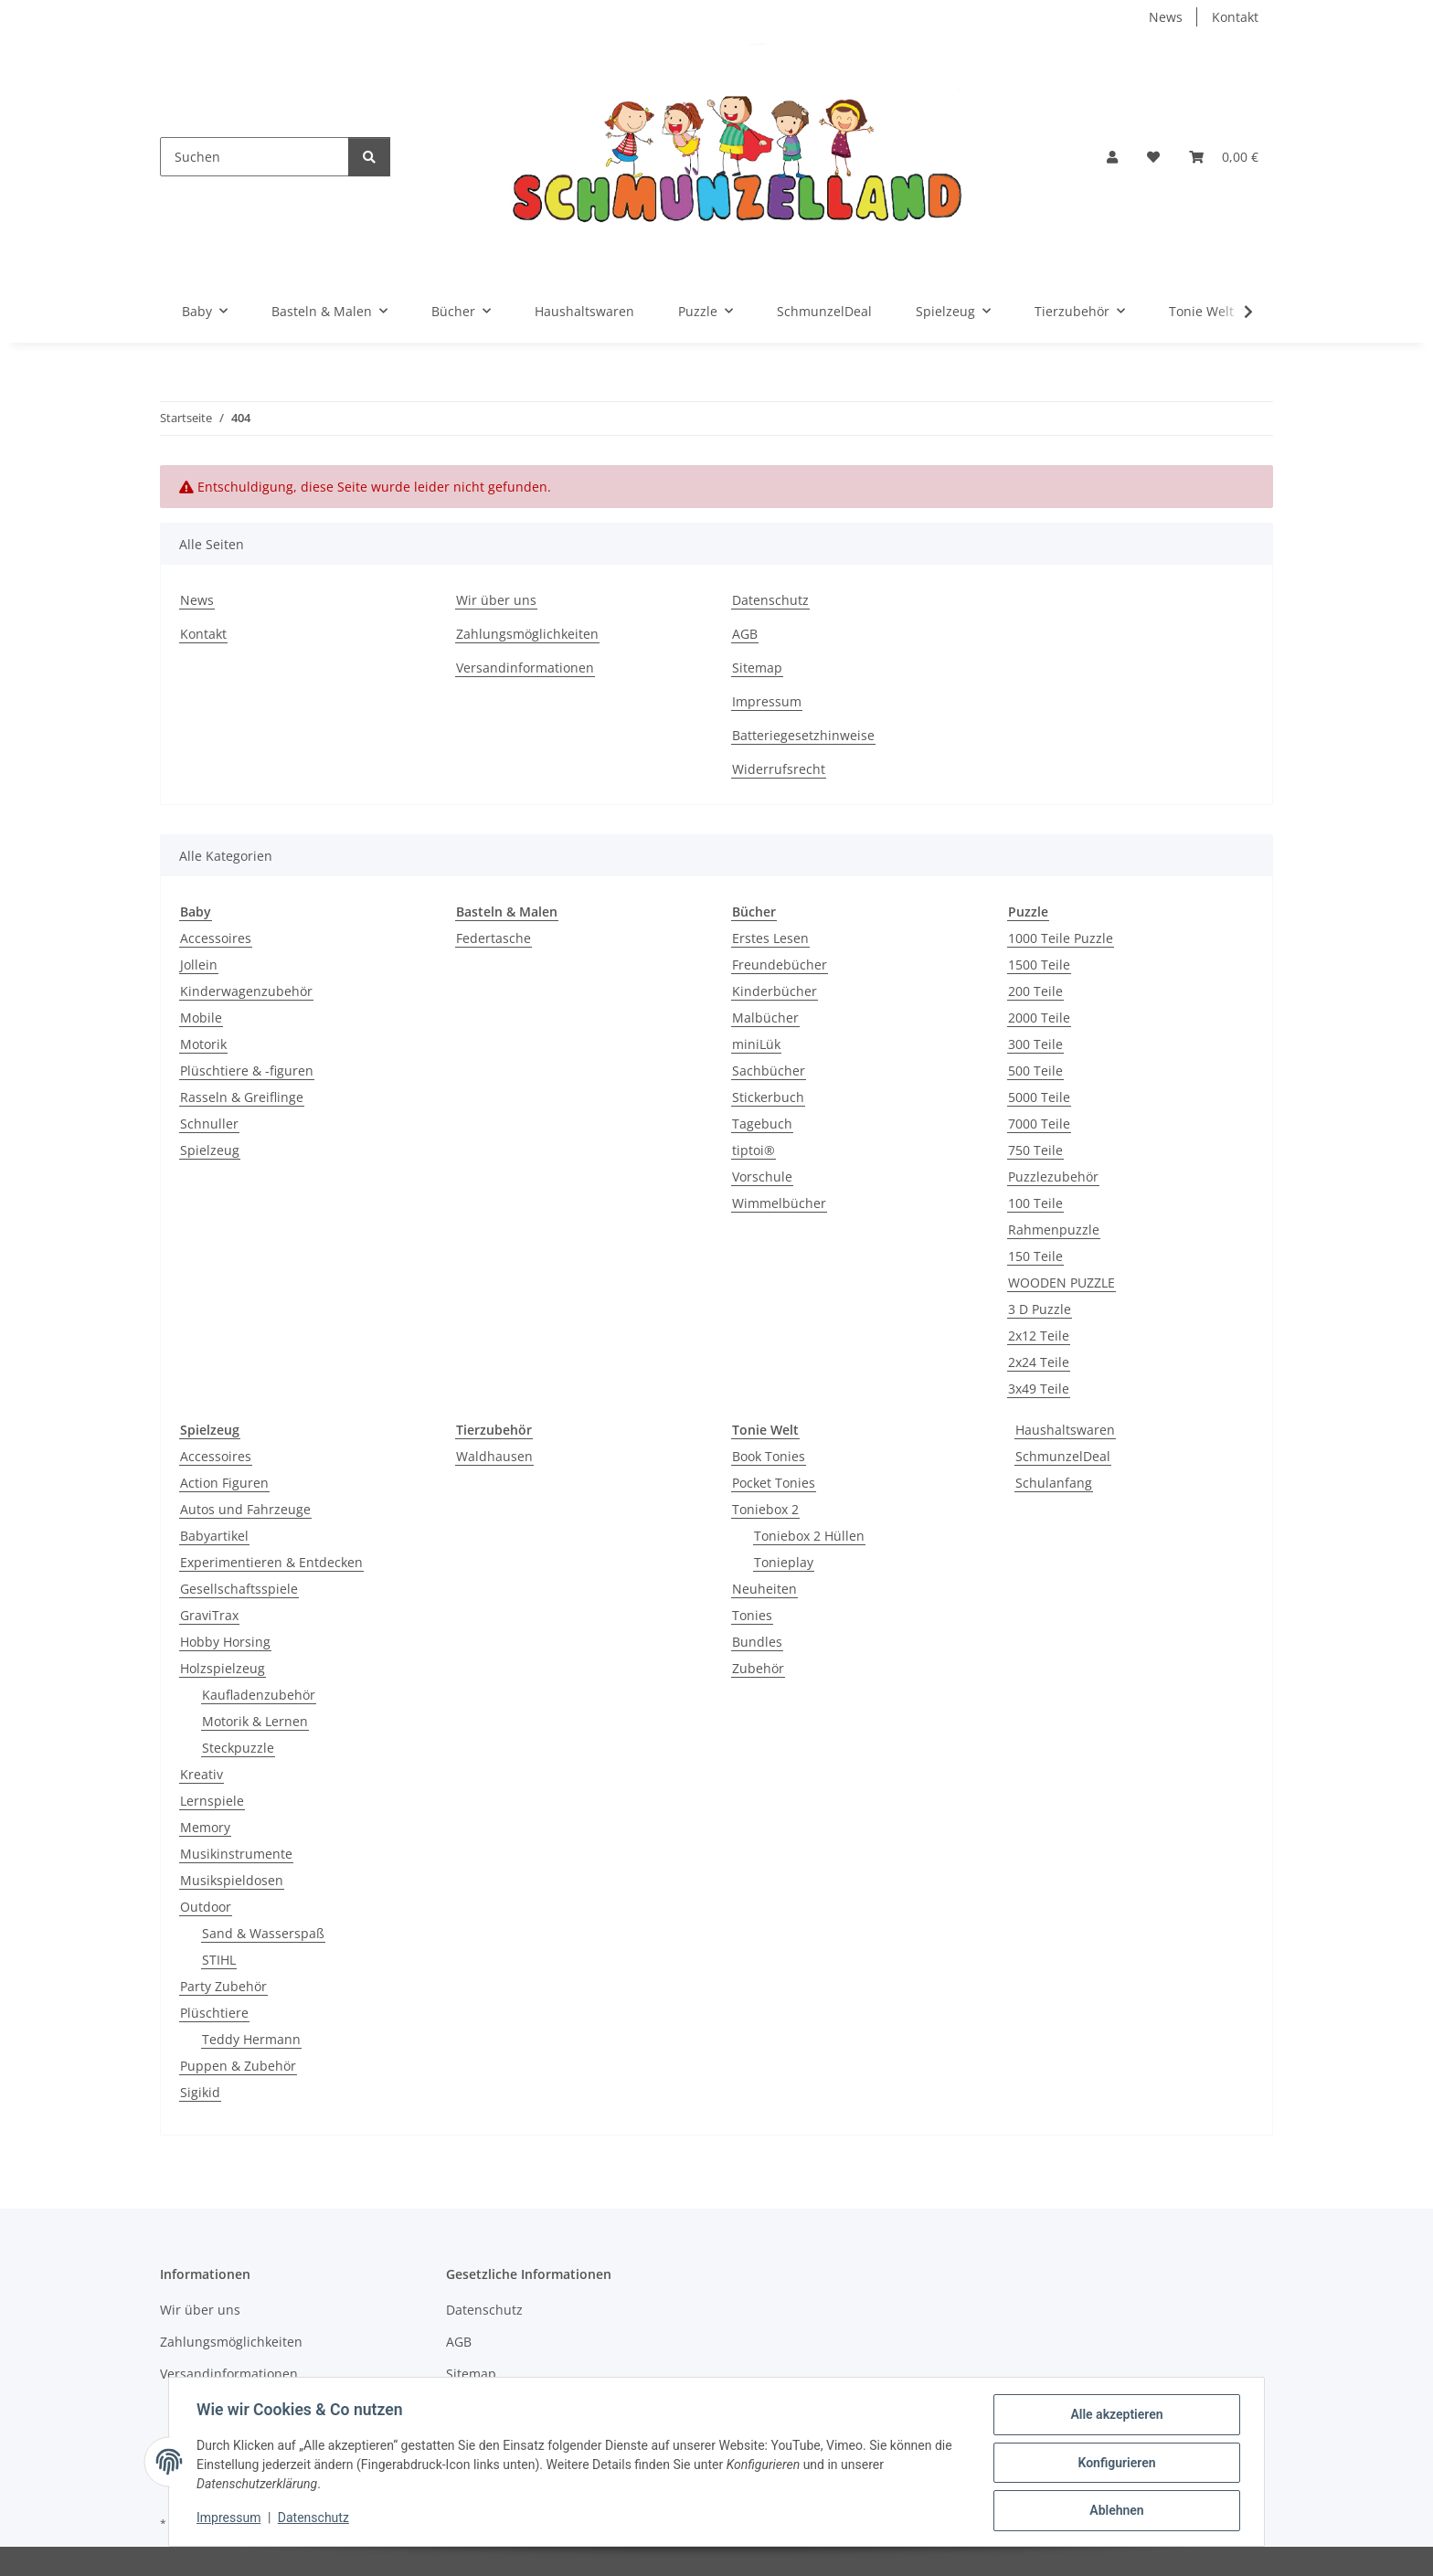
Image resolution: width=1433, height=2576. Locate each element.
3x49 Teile (1038, 1388)
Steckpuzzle (238, 1747)
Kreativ (201, 1774)
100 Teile (1035, 1203)
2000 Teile (1039, 1017)
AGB (745, 633)
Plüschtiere (214, 2012)
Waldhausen (494, 1456)
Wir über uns (496, 600)
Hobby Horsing (225, 1641)
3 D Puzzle (1039, 1309)
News (1166, 17)
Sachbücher (768, 1070)
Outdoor (205, 1906)
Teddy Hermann (251, 2039)
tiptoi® (753, 1150)
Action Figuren (224, 1482)
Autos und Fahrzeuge (245, 1509)
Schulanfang (1053, 1482)
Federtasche (493, 938)
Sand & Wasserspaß (263, 1933)
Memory (205, 1827)
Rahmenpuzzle (1053, 1229)
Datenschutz (315, 2519)
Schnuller (209, 1123)
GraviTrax (209, 1615)
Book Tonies (768, 1456)
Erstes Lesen (770, 938)
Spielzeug (209, 1150)
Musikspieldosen (231, 1880)
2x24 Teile (1038, 1362)
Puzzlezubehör (1053, 1176)
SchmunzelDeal (1062, 1456)
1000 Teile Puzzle (1060, 938)
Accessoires (215, 938)
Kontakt (1235, 17)
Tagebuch (762, 1123)
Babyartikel (214, 1535)
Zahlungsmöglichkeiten (527, 633)
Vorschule (762, 1176)
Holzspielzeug (222, 1668)
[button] (1112, 156)
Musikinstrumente (236, 1853)
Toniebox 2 (765, 1509)
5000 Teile (1039, 1097)
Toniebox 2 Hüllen (809, 1535)
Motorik (203, 1044)
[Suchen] (254, 156)
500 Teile (1035, 1070)
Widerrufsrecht (778, 769)
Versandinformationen (525, 667)
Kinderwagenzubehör (246, 991)
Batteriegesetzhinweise (803, 735)
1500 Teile (1039, 964)
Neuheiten (764, 1588)
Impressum (230, 2519)
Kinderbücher (774, 991)
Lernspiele (212, 1800)
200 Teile (1035, 991)
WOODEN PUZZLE (1061, 1282)
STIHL (219, 1959)
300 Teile (1035, 1044)
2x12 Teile (1038, 1335)
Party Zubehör (223, 1986)
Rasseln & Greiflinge (241, 1097)
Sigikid (200, 2092)
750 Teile (1035, 1150)
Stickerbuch (768, 1097)
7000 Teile (1039, 1123)
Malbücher (765, 1017)
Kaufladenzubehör (258, 1694)
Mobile (201, 1017)
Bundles (757, 1641)
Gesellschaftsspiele (239, 1588)
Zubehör (758, 1668)
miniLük (756, 1044)
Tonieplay (783, 1562)
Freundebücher (779, 964)
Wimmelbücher (779, 1203)
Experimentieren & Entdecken (271, 1562)
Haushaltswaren (1065, 1429)
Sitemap (757, 667)
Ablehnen (1114, 2511)
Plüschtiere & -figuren (246, 1070)
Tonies (752, 1615)
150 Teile (1035, 1256)
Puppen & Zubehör (238, 2065)
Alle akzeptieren (1114, 2416)
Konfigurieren (1114, 2463)
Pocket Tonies (773, 1482)
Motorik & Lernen (255, 1721)
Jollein (199, 964)
